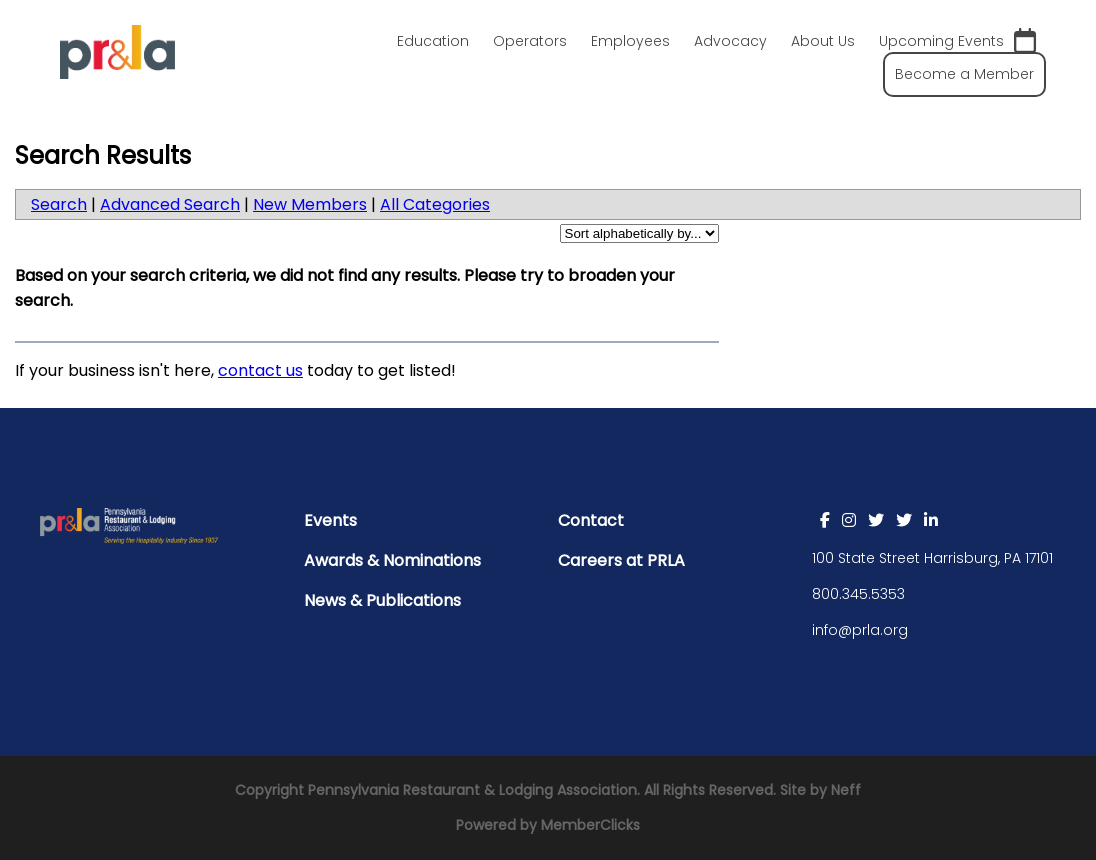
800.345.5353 (858, 594)
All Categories (435, 204)
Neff (846, 790)
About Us (823, 41)
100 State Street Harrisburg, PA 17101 (932, 558)
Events (330, 520)
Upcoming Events (957, 41)
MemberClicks (590, 825)
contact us (260, 370)
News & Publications (382, 600)
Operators (530, 41)
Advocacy (730, 41)
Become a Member (964, 74)
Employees (630, 41)
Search (59, 204)
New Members (310, 204)
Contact (591, 520)
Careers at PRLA (621, 560)
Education (433, 41)
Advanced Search (170, 204)
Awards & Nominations (392, 560)
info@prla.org (860, 630)
